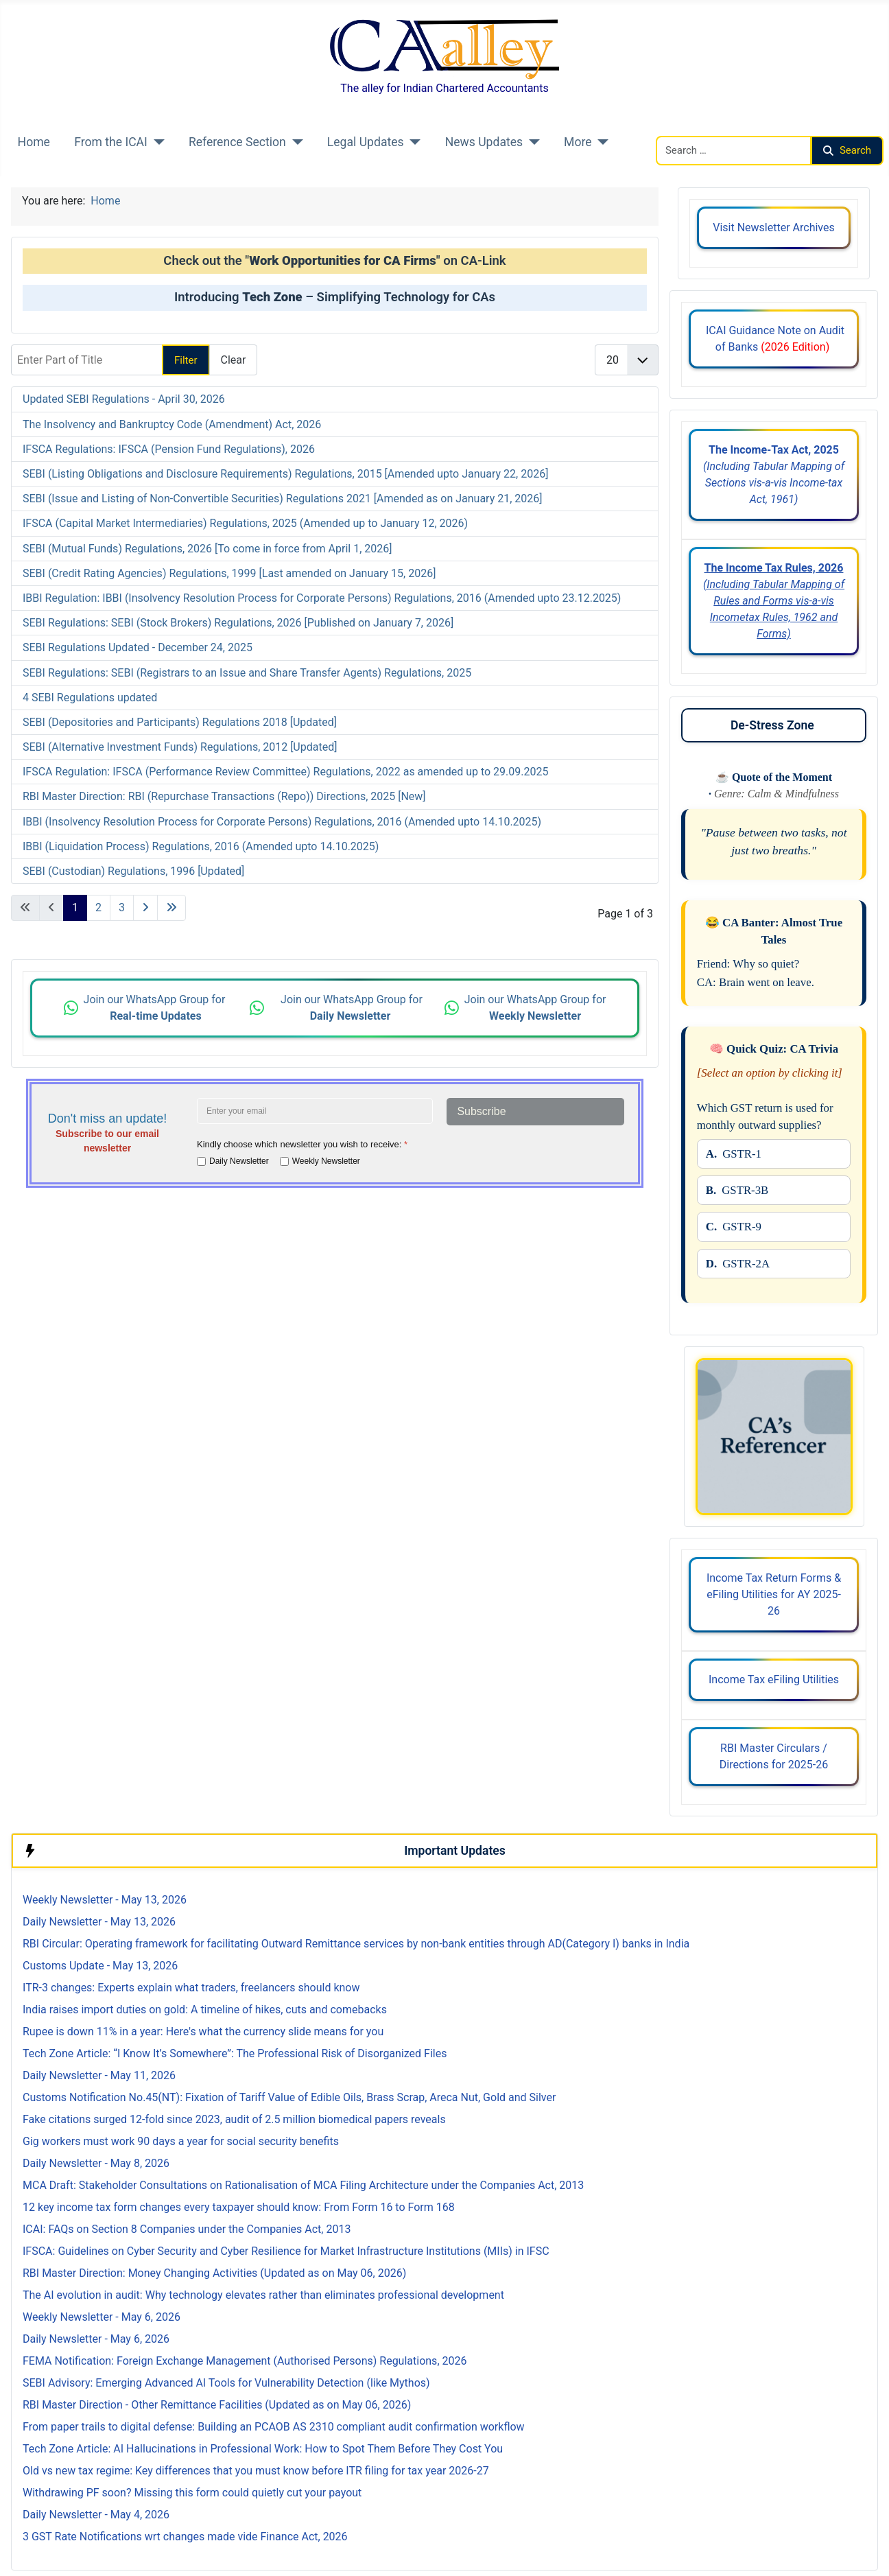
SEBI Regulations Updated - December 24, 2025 (137, 647)
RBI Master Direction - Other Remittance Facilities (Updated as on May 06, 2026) (217, 2404)
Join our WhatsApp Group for (156, 1007)
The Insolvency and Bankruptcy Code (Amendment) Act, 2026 (172, 424)
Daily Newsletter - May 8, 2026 (96, 2163)
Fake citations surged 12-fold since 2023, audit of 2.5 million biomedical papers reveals (234, 2119)
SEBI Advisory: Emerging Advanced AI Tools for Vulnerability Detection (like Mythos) (226, 2382)
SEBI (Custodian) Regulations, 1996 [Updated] (133, 871)
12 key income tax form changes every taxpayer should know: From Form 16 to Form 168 (239, 2207)
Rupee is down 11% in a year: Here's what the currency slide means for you (203, 2031)
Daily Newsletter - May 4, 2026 (96, 2514)
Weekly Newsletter (326, 1161)
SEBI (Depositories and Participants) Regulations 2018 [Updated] (180, 722)
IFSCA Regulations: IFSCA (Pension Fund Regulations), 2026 (169, 449)
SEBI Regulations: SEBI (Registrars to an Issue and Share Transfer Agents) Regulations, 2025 (247, 672)
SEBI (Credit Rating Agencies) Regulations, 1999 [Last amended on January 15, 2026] (229, 573)
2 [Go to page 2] (98, 907)
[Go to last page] (171, 908)
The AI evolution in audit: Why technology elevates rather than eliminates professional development (263, 2295)
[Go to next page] (145, 908)
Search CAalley (692, 127)
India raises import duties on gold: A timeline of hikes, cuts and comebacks (205, 2009)
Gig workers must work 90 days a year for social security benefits (181, 2141)
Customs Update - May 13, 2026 (100, 1965)
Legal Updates (365, 142)
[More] (600, 142)
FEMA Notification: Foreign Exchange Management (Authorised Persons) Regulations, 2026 (244, 2360)
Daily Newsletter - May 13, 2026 (99, 1921)
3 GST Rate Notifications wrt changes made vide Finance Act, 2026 (185, 2536)
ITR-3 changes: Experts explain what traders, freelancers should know (191, 1987)
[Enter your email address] (315, 1111)
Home (34, 142)
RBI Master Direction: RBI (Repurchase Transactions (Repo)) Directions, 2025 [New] (224, 796)
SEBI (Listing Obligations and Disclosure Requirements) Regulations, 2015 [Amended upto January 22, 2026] (285, 473)
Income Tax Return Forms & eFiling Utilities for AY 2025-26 (774, 1594)
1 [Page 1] (75, 907)
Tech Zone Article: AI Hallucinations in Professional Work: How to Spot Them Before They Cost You (263, 2448)
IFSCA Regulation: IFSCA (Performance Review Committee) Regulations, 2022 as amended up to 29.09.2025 (285, 771)
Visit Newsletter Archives (773, 227)
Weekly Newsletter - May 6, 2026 (101, 2316)
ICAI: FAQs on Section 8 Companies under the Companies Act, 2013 (187, 2229)
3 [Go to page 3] (122, 907)
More (578, 142)
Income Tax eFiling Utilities (774, 1679)
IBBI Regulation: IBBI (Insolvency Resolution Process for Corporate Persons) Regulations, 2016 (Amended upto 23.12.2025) (322, 598)
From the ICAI (110, 142)
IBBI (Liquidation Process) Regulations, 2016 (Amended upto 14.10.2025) (201, 846)
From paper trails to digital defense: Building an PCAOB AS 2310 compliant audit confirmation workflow (274, 2426)
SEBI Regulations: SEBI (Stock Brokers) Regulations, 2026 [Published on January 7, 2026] (238, 622)
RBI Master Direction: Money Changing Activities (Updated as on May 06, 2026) (214, 2273)
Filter (186, 360)
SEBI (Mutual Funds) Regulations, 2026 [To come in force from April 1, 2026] (207, 548)
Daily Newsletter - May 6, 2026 (96, 2338)
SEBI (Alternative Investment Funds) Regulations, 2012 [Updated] (180, 746)
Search (847, 150)
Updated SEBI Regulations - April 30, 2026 (124, 399)
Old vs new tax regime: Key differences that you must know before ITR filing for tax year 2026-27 (256, 2470)
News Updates (484, 142)
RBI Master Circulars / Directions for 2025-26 (774, 1756)
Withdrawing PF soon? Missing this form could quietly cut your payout (192, 2492)
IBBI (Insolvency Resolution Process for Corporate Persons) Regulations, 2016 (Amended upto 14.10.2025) (282, 821)
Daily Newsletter (239, 1161)
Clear (233, 359)
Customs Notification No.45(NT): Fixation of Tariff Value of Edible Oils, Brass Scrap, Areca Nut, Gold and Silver (289, 2097)
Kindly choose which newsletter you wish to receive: (302, 1144)
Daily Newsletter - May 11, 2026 (99, 2075)
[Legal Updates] (412, 142)
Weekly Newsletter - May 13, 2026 (105, 1899)
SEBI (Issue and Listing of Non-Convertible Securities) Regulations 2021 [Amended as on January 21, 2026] (283, 498)
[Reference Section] (294, 142)
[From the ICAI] (156, 142)
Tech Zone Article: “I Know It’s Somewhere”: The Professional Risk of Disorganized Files (235, 2053)
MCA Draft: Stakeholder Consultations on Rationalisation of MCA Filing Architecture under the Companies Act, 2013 (303, 2185)
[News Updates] (531, 142)
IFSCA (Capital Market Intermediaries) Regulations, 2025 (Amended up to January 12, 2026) (245, 523)
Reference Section (237, 142)
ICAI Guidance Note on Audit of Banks (773, 338)
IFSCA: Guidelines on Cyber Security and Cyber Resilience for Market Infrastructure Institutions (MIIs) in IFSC (286, 2251)
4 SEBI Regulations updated (90, 697)
